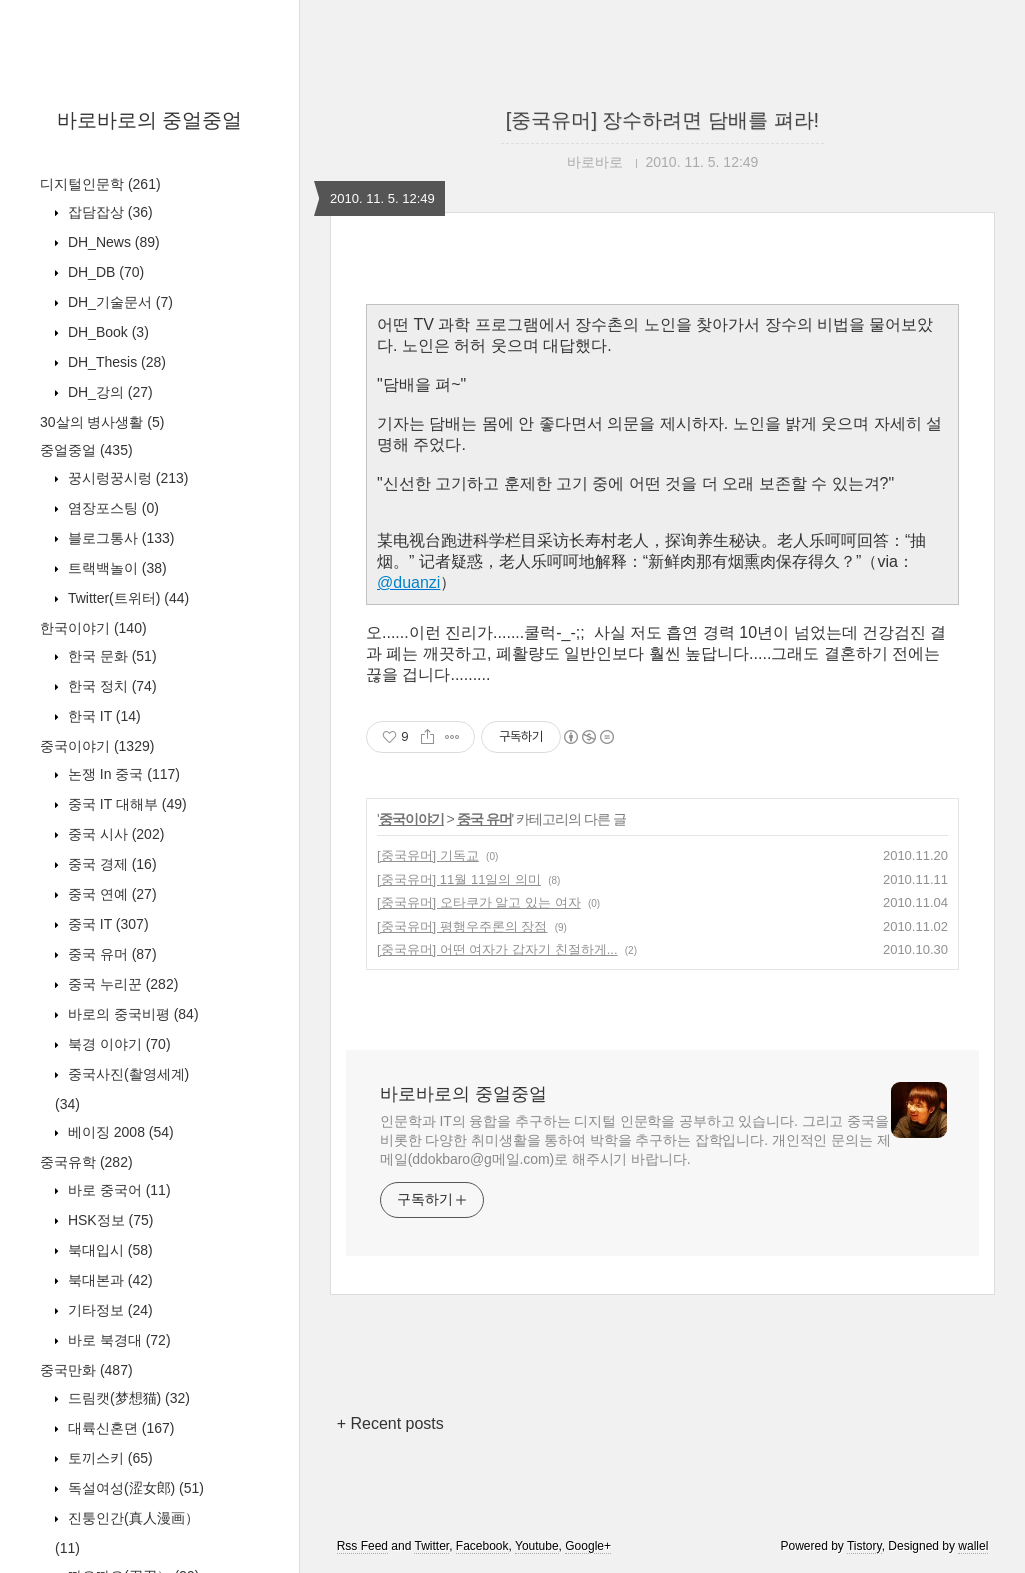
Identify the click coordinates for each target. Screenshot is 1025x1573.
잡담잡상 (108, 212)
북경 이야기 (117, 1044)
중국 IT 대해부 (125, 804)
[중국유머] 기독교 (428, 855)
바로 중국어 (117, 1190)
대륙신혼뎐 (119, 1428)
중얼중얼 (86, 450)
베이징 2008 (119, 1132)
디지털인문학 (100, 184)
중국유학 (86, 1162)
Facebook (482, 1546)
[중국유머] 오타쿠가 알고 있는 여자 (479, 902)
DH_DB (104, 272)
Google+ (588, 1546)
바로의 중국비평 (131, 1014)
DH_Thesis (115, 362)
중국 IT (106, 924)
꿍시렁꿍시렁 (126, 478)
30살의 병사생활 (102, 422)
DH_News (112, 242)
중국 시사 (114, 834)
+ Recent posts (390, 1423)
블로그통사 (119, 538)
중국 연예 (110, 894)
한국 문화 (110, 656)
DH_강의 (108, 392)
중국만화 (86, 1370)
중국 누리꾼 (121, 984)
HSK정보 (108, 1220)
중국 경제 (110, 864)
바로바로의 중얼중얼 (150, 120)
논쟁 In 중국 (122, 774)
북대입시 (108, 1250)
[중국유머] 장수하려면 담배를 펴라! (662, 120)
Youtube (537, 1546)
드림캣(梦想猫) (127, 1398)
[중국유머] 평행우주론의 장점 (462, 926)
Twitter (431, 1546)
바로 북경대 (117, 1340)
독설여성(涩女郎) (134, 1488)
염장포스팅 (111, 508)
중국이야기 (97, 746)
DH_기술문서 (118, 302)
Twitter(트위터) (126, 598)
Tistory (864, 1546)
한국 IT (102, 716)
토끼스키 (108, 1458)
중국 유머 (110, 954)
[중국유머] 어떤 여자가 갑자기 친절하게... (497, 949)
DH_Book (106, 332)
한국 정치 (110, 686)
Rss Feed (362, 1546)
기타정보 (108, 1310)
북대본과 (108, 1280)
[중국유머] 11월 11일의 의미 (459, 879)
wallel (973, 1546)
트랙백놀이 (115, 568)
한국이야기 (93, 628)
